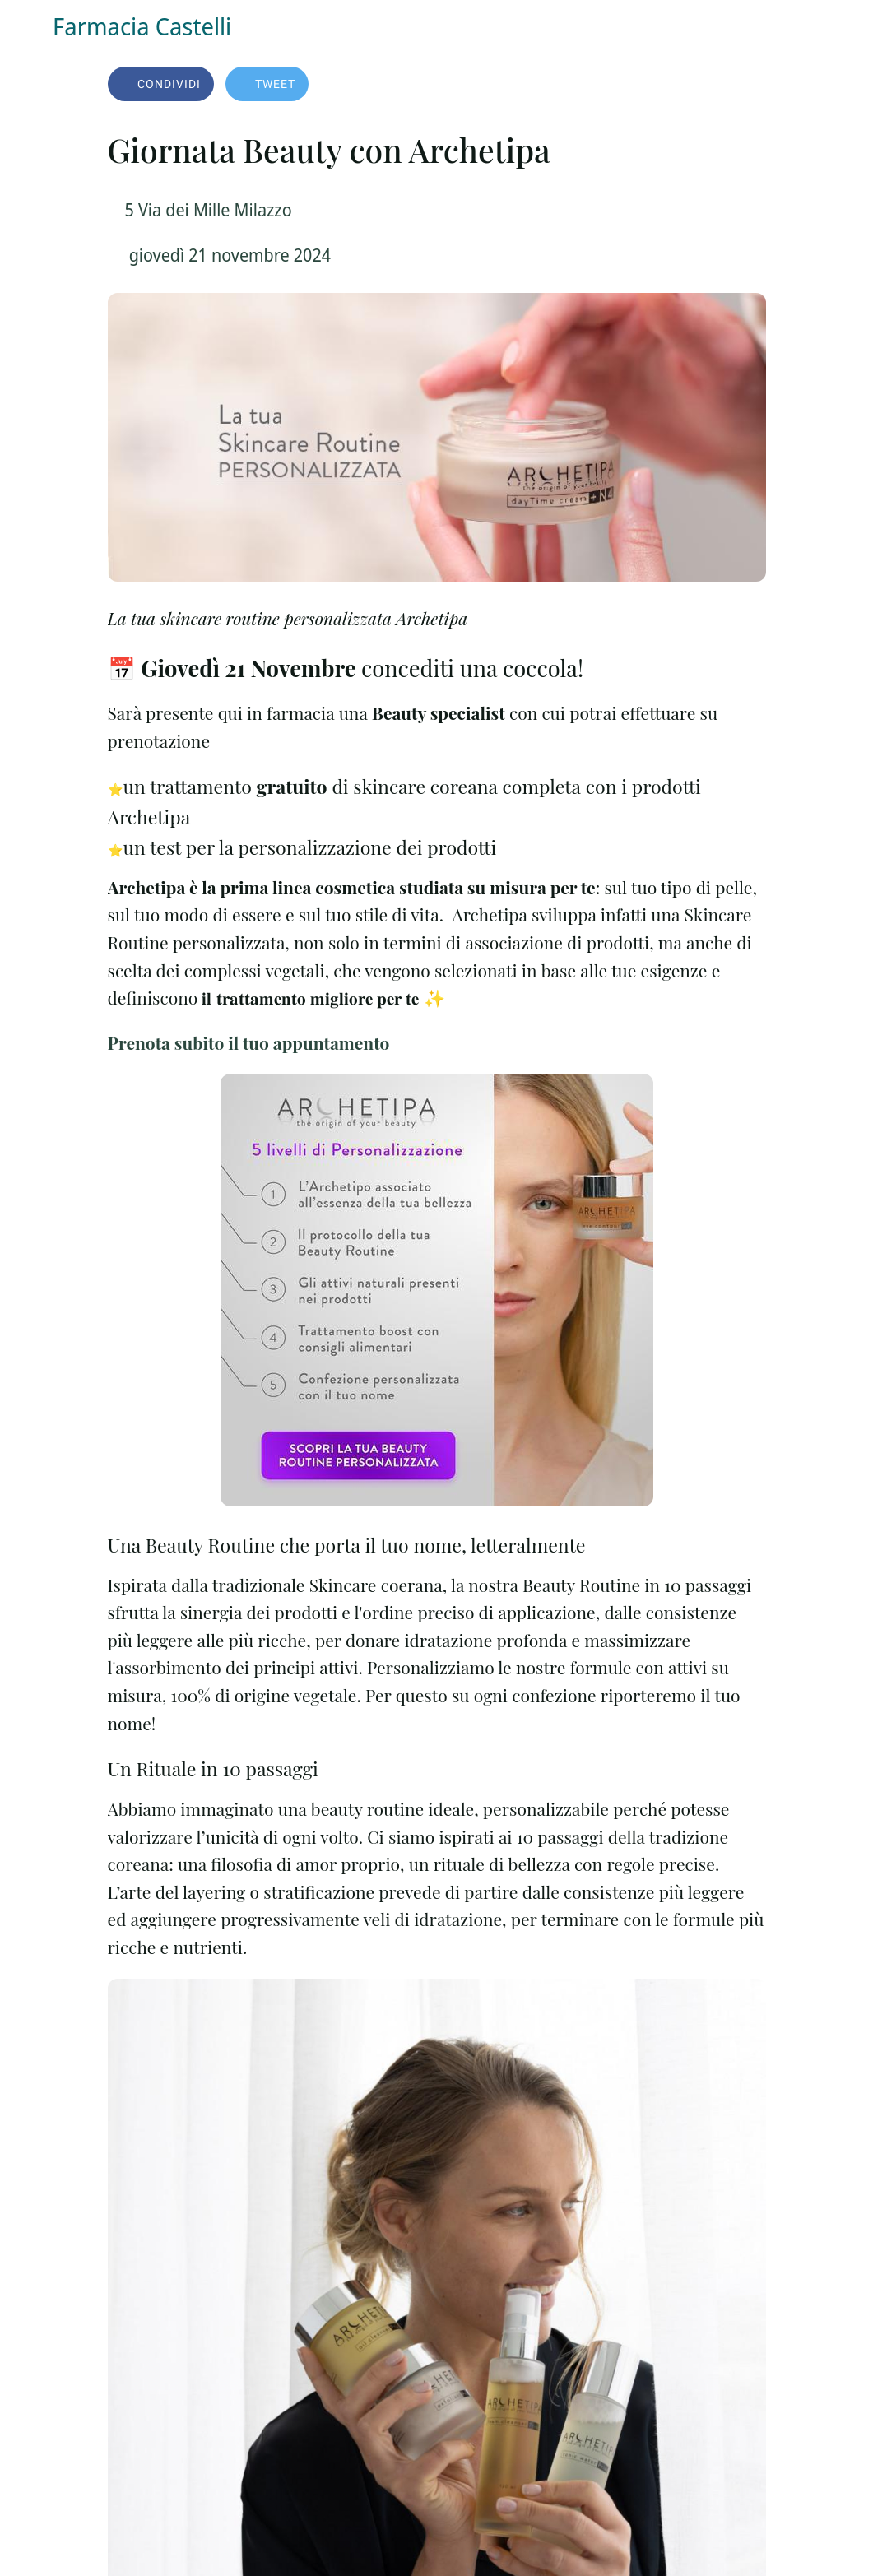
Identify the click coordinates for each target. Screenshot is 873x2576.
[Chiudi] (26, 26)
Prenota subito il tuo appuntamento (249, 1042)
